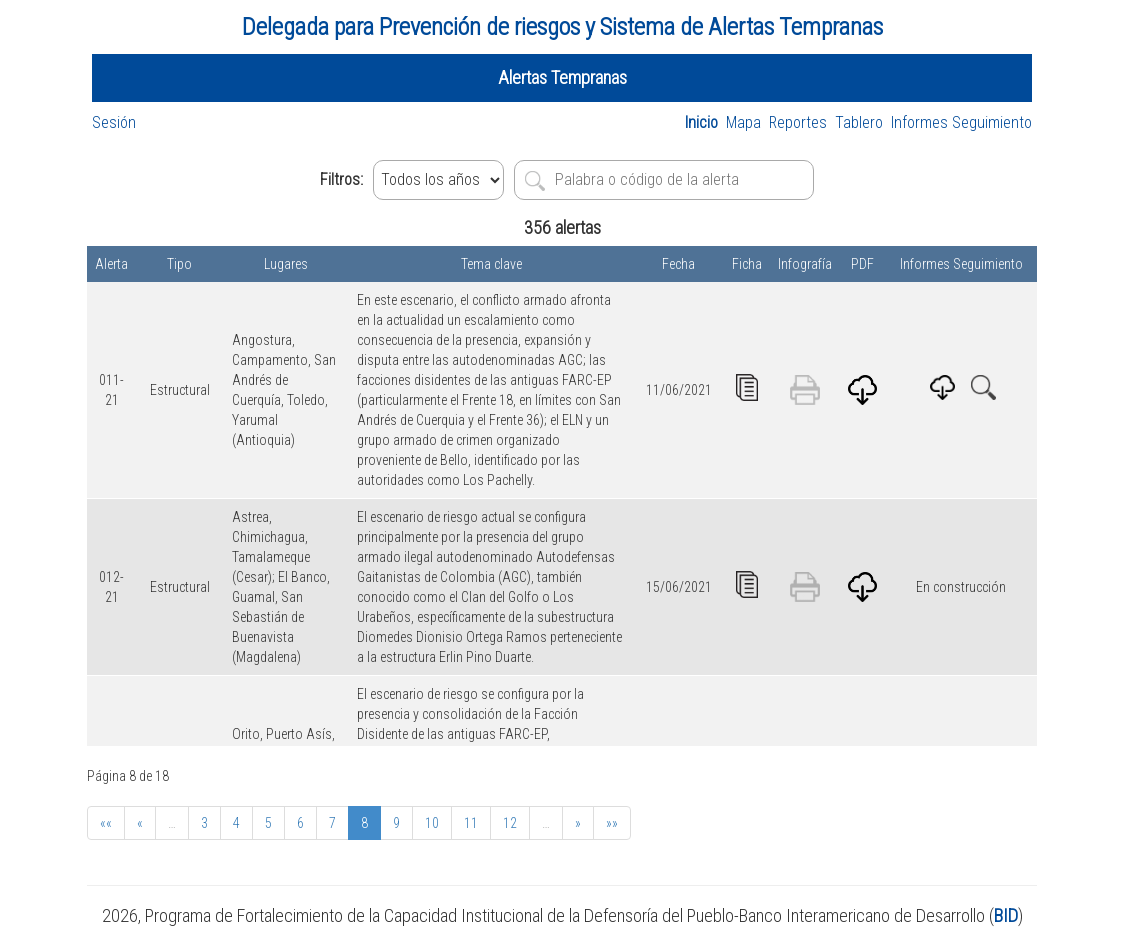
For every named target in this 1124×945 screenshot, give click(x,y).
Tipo (179, 264)
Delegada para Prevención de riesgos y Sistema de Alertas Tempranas (562, 27)
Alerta (111, 264)
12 (510, 823)
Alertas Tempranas (562, 77)
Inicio (701, 122)
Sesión (114, 122)
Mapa (743, 122)
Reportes (798, 122)
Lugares (286, 264)
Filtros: (341, 179)
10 (432, 823)
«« (106, 823)
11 (471, 823)
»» (612, 823)
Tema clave (491, 264)
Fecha (678, 264)
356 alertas (562, 227)
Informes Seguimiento (961, 122)
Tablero (859, 122)
